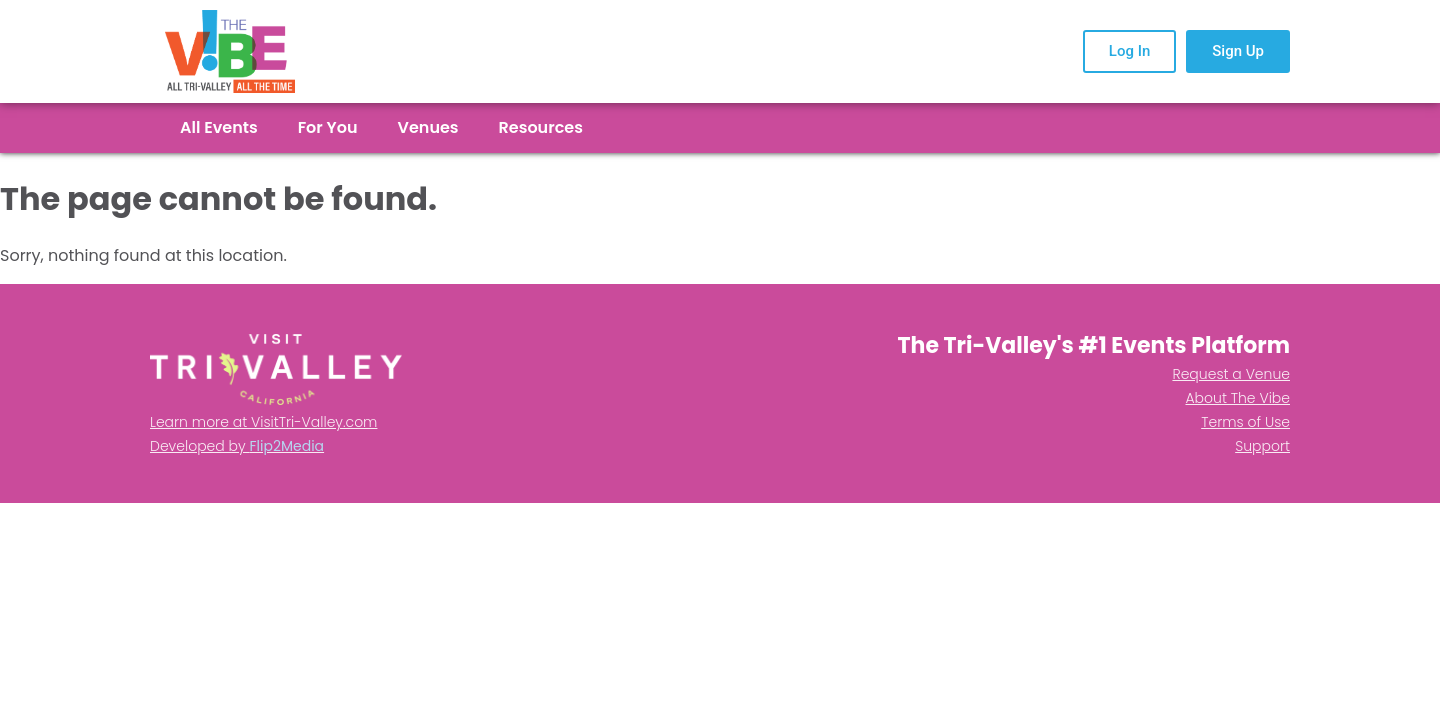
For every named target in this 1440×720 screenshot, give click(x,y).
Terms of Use (1245, 422)
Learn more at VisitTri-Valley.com (263, 422)
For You (328, 128)
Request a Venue (1231, 374)
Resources (541, 128)
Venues (428, 128)
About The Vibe (1237, 398)
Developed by (237, 446)
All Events (219, 128)
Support (1262, 446)
